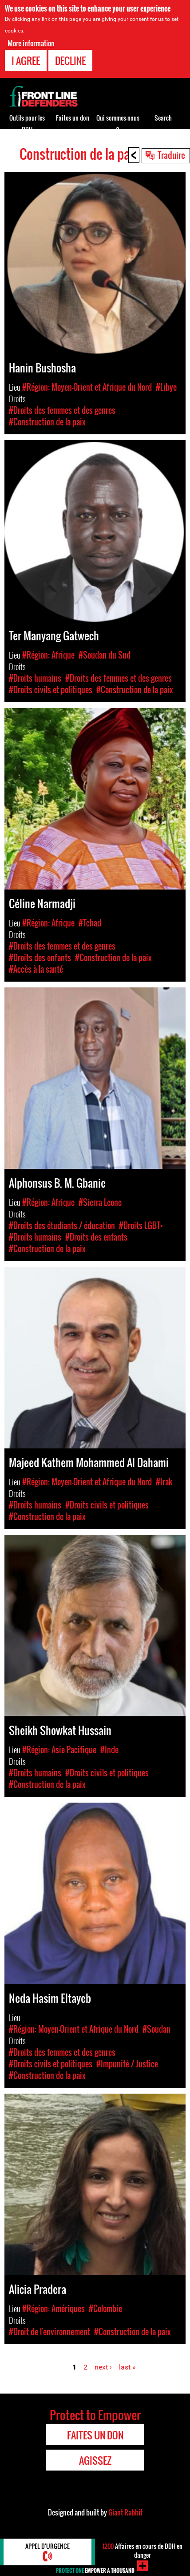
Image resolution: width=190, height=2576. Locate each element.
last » (127, 2367)
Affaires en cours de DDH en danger (142, 2550)
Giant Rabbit (125, 2512)
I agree (26, 60)
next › (103, 2367)
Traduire (171, 155)
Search (163, 117)
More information (31, 43)
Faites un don (72, 117)
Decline (70, 60)
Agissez (95, 2460)
